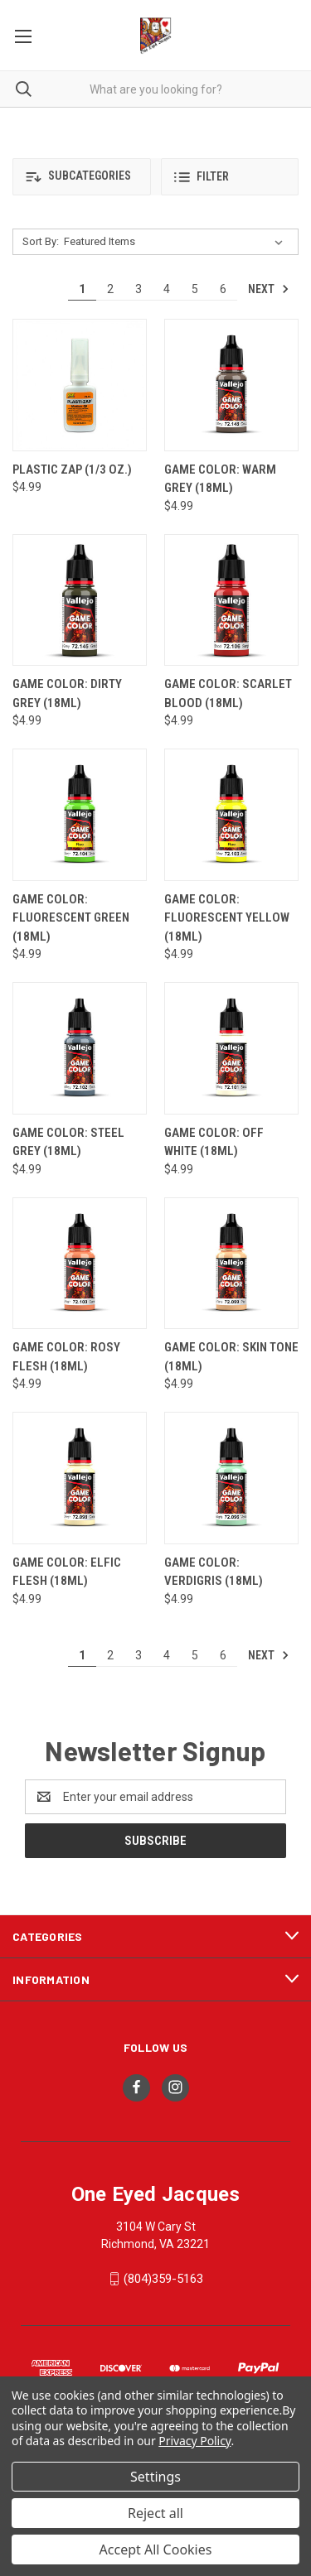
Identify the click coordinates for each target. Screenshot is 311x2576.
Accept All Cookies (156, 2549)
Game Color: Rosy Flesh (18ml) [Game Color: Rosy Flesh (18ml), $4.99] (66, 1357)
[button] (81, 176)
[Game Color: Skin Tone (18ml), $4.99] (231, 1264)
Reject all (155, 2513)
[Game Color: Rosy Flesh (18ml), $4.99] (79, 1264)
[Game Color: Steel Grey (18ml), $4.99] (79, 1048)
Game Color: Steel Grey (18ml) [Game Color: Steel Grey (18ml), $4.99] (68, 1142)
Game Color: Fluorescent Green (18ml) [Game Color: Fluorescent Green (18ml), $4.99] (70, 918)
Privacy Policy (194, 2440)
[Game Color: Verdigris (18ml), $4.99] (231, 1478)
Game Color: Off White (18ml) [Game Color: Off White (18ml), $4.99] (214, 1142)
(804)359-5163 (163, 2278)
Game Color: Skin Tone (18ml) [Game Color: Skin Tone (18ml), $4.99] (231, 1357)
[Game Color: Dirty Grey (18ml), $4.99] (79, 600)
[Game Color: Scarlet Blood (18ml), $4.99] (231, 600)
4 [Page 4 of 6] (166, 289)
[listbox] (176, 241)
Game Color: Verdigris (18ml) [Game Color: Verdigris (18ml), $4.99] (213, 1572)
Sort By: (40, 241)
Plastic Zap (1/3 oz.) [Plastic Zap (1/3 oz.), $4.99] (72, 469)
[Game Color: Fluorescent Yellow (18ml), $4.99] (231, 815)
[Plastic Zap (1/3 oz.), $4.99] (79, 385)
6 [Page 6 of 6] (223, 289)
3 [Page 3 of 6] (138, 289)
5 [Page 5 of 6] (195, 289)
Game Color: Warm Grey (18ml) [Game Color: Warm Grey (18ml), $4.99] (220, 479)
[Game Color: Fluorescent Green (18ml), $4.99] (79, 815)
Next (268, 289)
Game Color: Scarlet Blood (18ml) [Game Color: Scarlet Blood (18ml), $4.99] (228, 693)
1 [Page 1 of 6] (82, 289)
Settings (155, 2477)
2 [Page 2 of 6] (110, 289)
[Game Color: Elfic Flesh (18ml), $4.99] (79, 1478)
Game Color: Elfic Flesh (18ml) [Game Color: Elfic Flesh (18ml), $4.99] (66, 1572)
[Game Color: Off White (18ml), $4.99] (231, 1048)
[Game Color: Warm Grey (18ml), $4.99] (231, 385)
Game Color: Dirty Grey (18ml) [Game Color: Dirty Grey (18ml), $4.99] (67, 693)
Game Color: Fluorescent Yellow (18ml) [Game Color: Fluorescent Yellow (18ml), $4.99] (226, 918)
